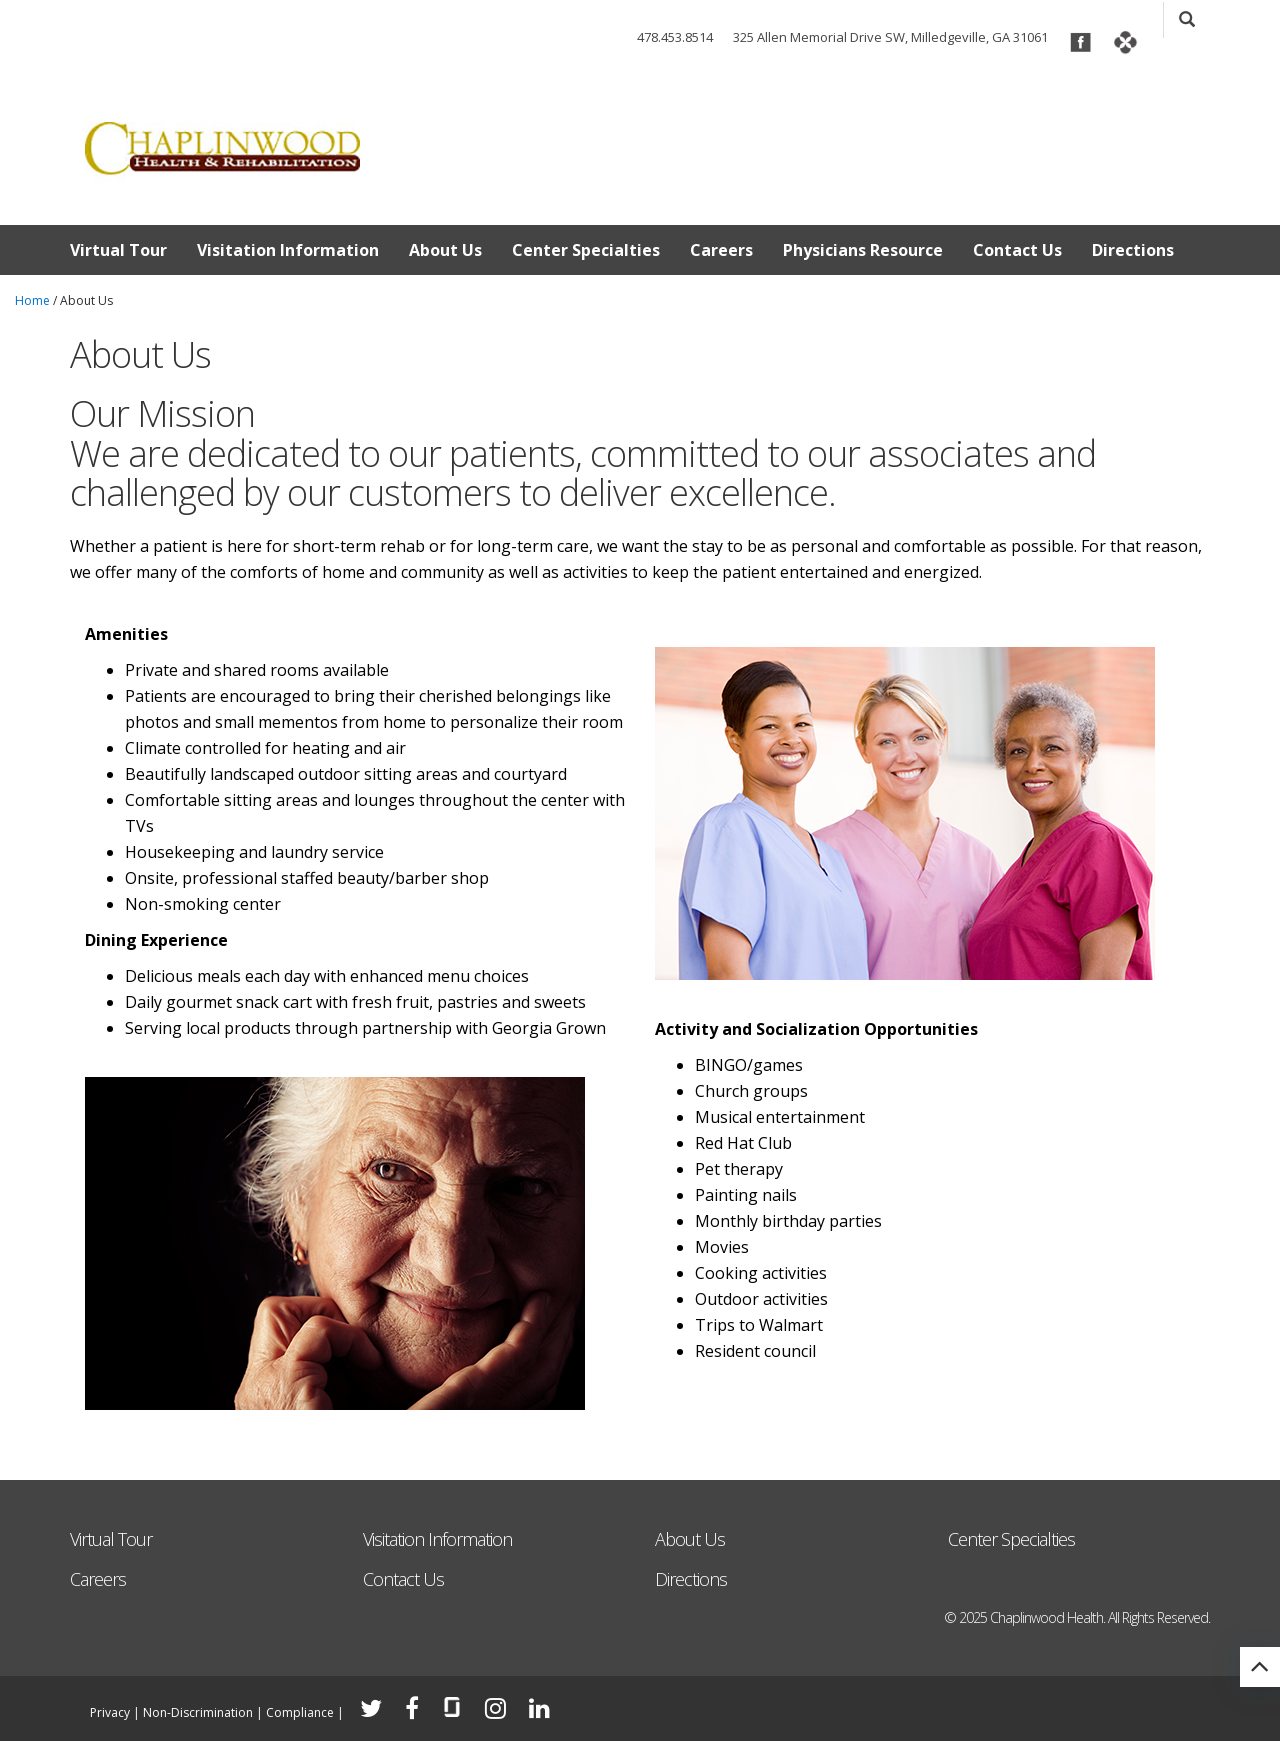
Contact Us (1017, 250)
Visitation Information (288, 250)
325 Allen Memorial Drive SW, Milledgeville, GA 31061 (890, 37)
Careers (721, 250)
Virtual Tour (118, 250)
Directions (1133, 250)
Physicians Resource (863, 250)
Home (32, 300)
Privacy (110, 1712)
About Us (445, 250)
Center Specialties (586, 250)
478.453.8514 (675, 37)
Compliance (300, 1712)
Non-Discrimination (198, 1712)
